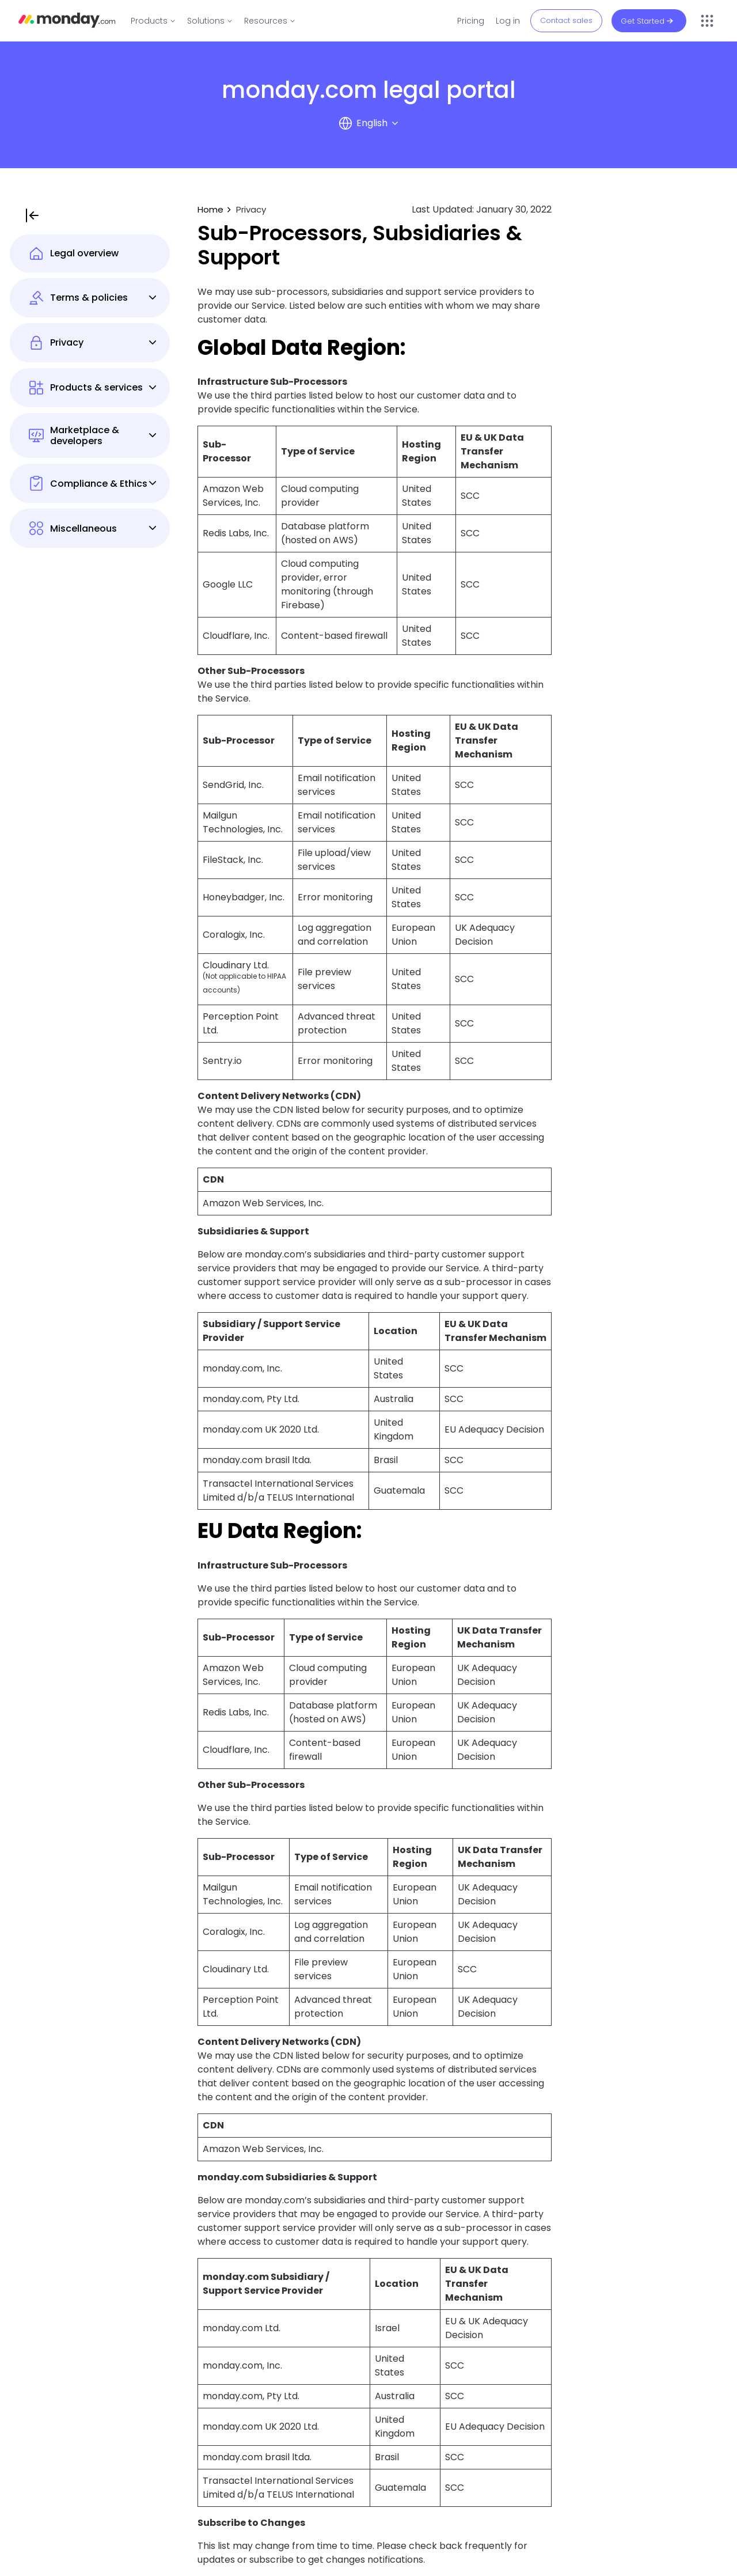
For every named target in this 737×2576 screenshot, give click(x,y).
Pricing (470, 20)
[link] (153, 21)
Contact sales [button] (566, 20)
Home (210, 209)
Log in (508, 20)
